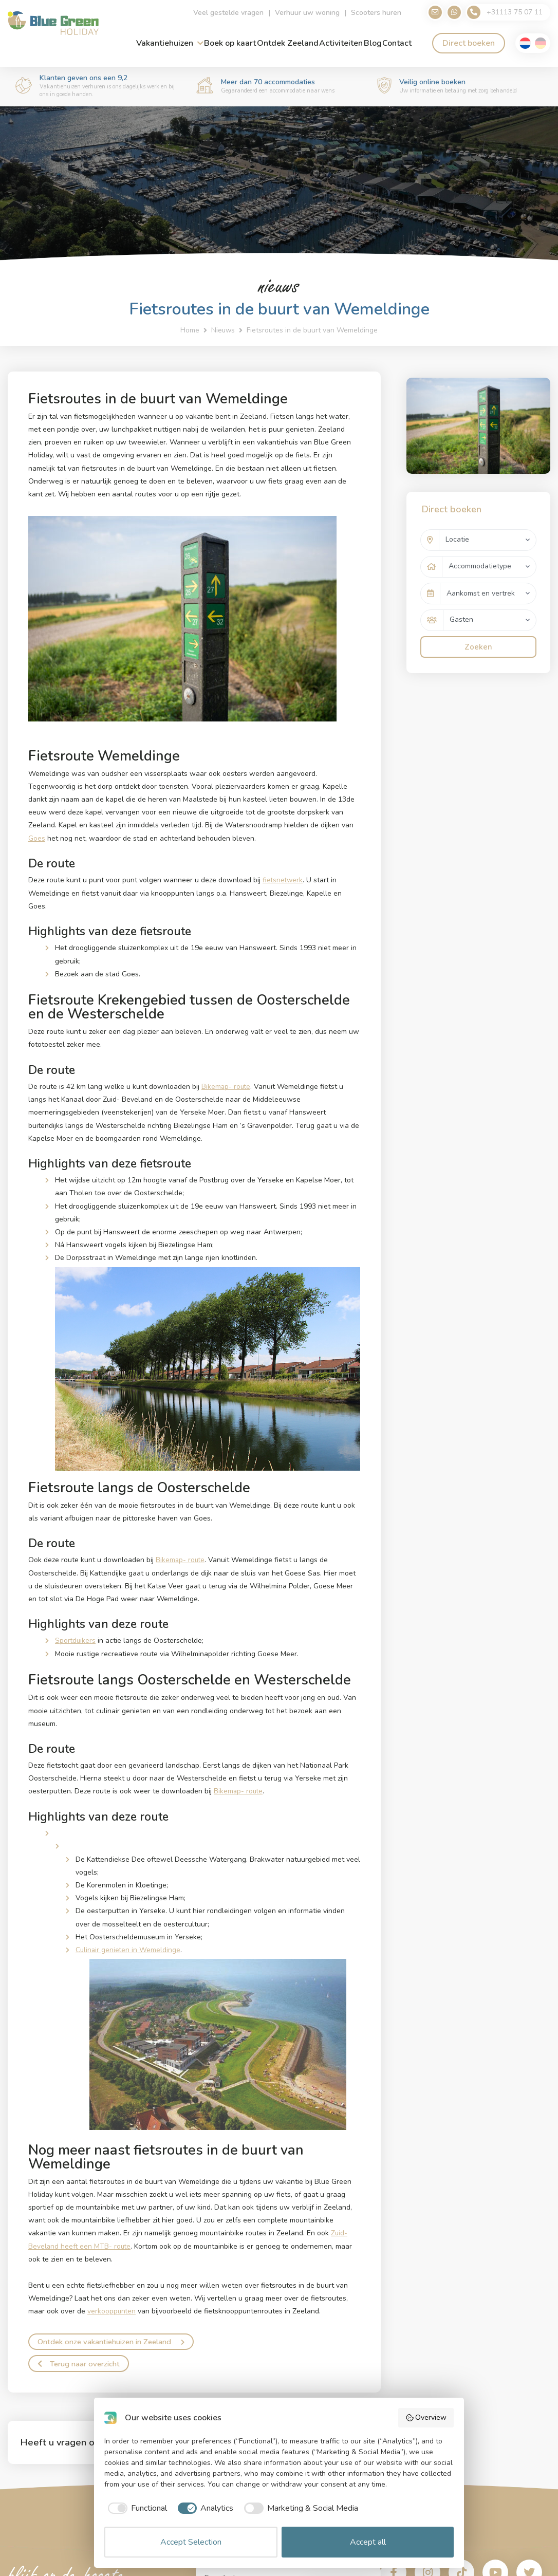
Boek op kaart (230, 44)
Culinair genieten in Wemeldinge (129, 1949)
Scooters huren (369, 12)
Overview (426, 2417)
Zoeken (478, 640)
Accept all (368, 2542)
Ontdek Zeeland (288, 44)
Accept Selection (190, 2542)
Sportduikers (76, 1640)
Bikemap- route (226, 1086)
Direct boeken (468, 44)
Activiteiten (341, 44)
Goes (36, 838)
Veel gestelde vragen (222, 12)
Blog (373, 44)
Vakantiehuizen (164, 44)
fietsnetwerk (283, 880)
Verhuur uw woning (300, 12)
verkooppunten (112, 2309)
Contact (397, 44)
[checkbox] (135, 2508)
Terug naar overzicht (81, 2363)
